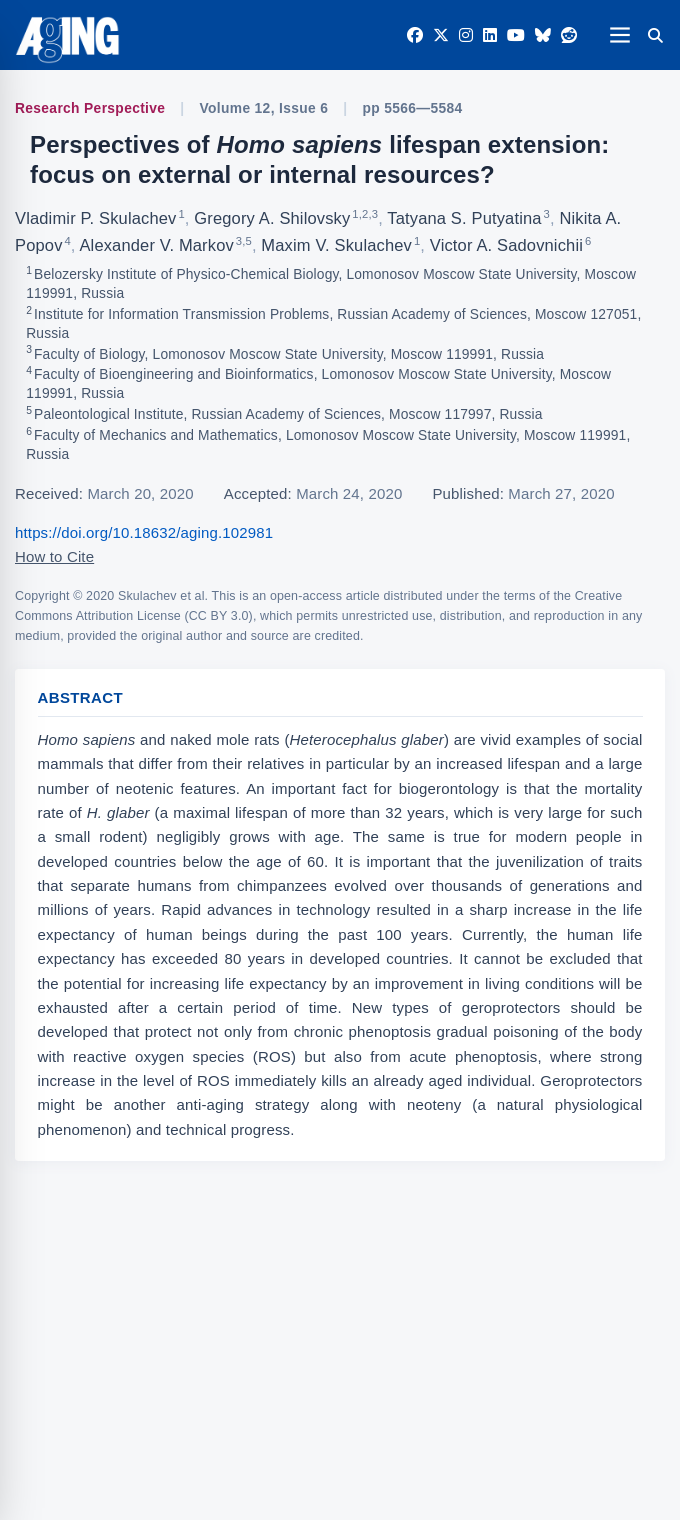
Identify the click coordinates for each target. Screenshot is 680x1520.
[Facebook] (415, 35)
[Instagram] (466, 35)
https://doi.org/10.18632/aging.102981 (144, 532)
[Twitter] (441, 35)
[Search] (655, 35)
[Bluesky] (543, 35)
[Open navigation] (619, 34)
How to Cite (54, 556)
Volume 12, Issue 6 (264, 108)
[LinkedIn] (490, 35)
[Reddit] (569, 35)
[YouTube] (516, 35)
